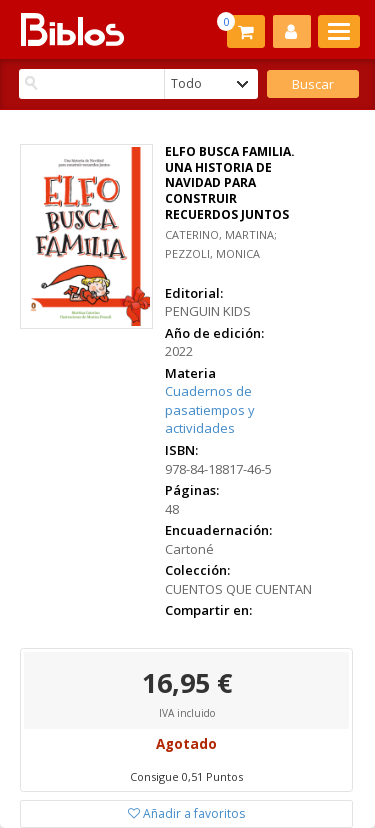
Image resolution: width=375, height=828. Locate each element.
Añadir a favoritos (186, 813)
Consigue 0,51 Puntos (186, 776)
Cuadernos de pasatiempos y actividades (210, 409)
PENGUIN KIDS (208, 311)
